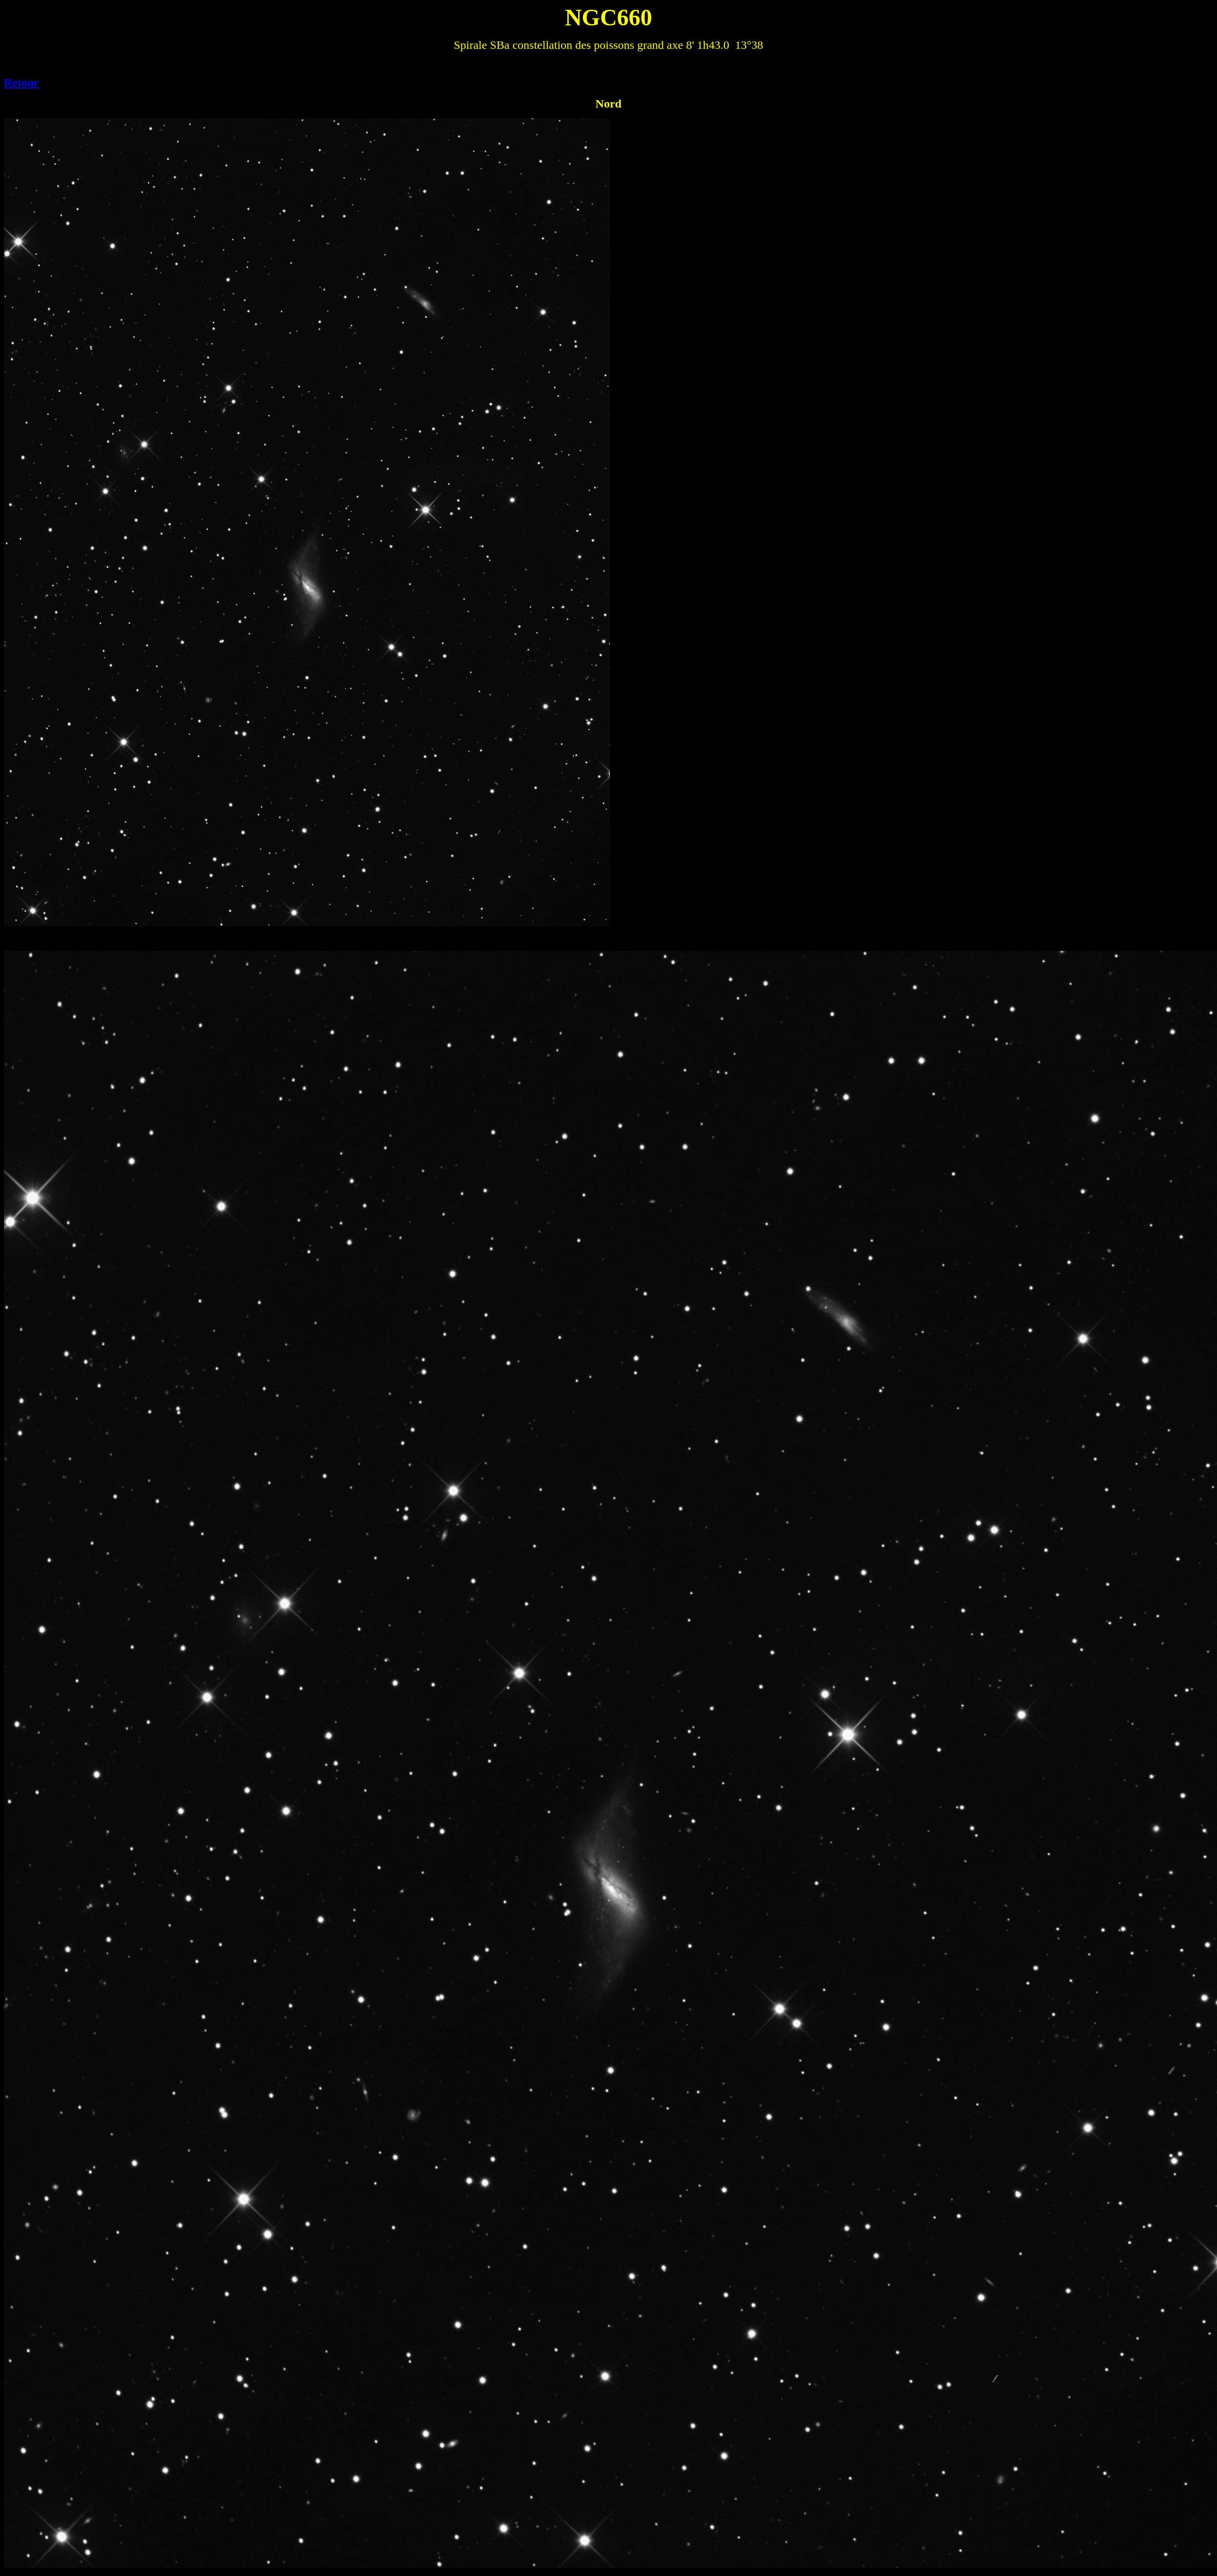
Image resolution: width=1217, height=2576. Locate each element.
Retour (21, 82)
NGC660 (608, 17)
